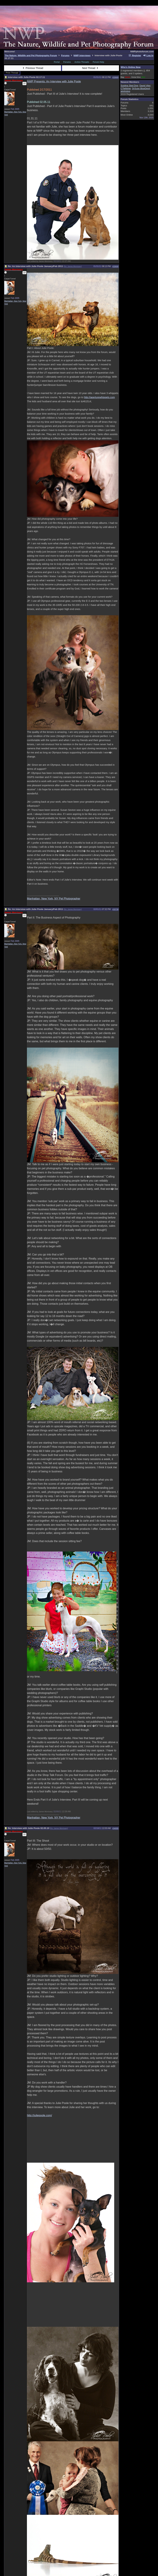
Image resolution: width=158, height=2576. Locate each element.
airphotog (125, 91)
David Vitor (144, 85)
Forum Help (98, 62)
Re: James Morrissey (72, 266)
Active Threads (81, 62)
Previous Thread (32, 68)
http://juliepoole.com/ (39, 2115)
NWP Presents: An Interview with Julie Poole (54, 81)
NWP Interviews (82, 55)
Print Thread (12, 72)
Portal (57, 62)
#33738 (115, 909)
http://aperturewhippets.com (99, 397)
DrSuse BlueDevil (141, 88)
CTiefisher (126, 88)
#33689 (115, 77)
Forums (65, 55)
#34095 (115, 1828)
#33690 (115, 266)
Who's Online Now (130, 67)
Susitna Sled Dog (129, 85)
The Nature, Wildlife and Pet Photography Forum (31, 55)
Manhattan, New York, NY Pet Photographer (53, 898)
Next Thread (90, 68)
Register (135, 55)
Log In (148, 55)
